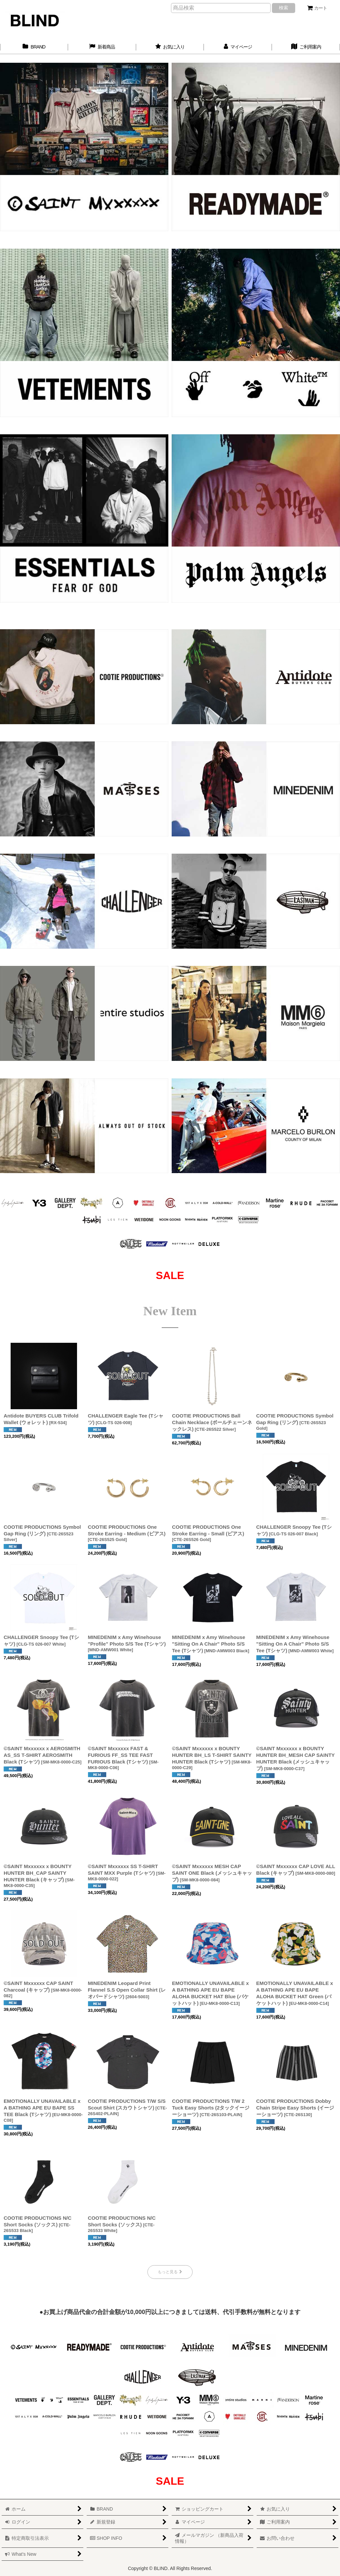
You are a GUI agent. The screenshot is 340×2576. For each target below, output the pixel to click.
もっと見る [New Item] (170, 2272)
